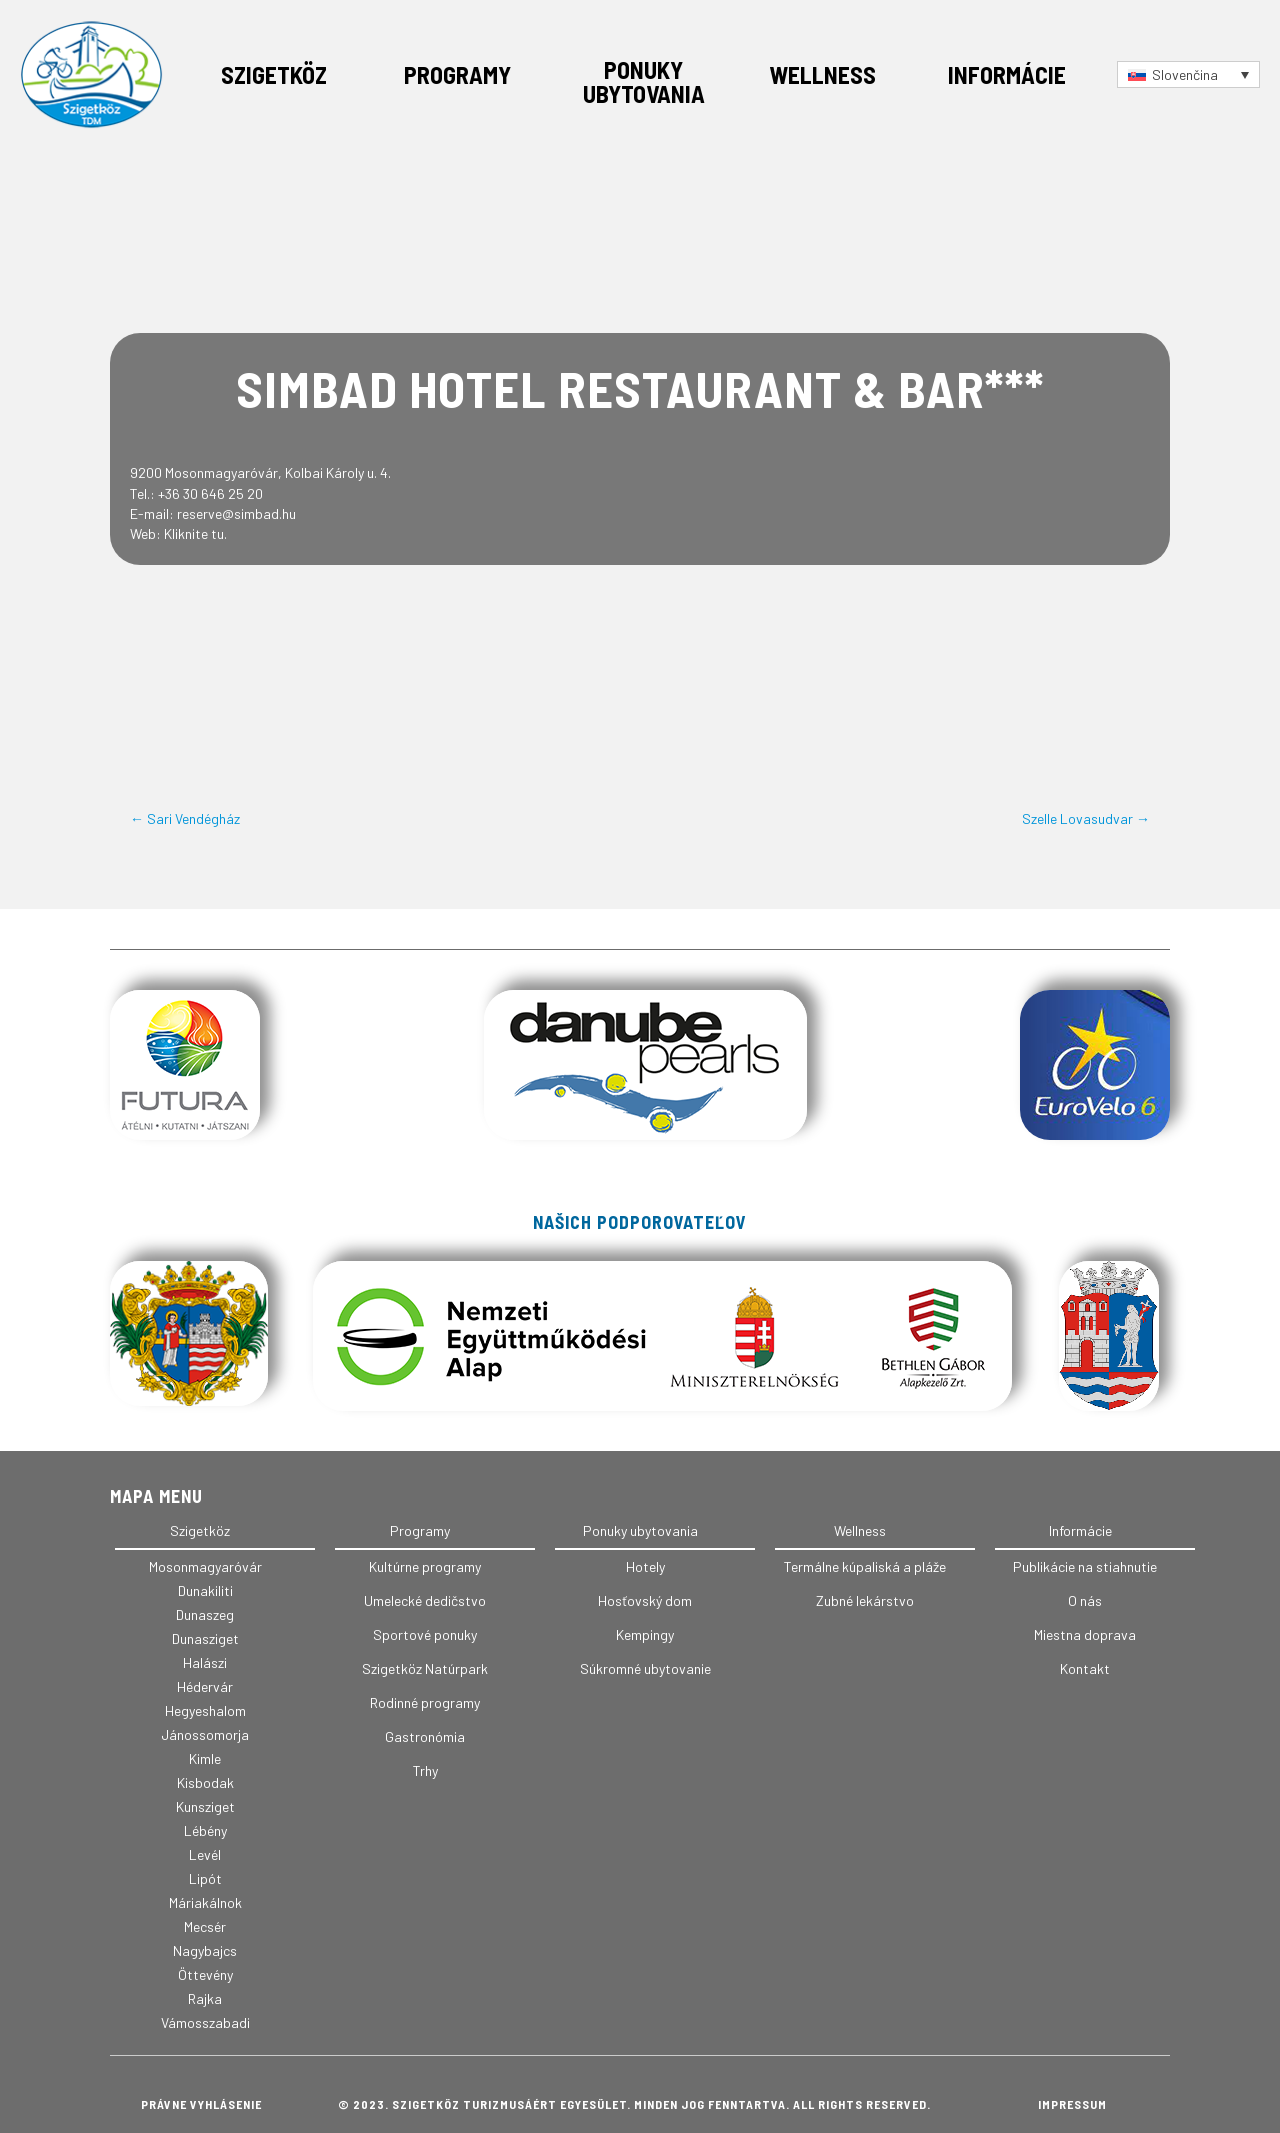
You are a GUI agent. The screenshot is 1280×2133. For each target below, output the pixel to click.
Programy (457, 74)
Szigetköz (274, 74)
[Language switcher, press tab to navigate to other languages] (1188, 74)
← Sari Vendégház (185, 818)
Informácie (1007, 74)
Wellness (822, 74)
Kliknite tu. (195, 533)
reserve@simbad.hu (236, 513)
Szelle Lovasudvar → (1086, 818)
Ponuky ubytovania (644, 81)
